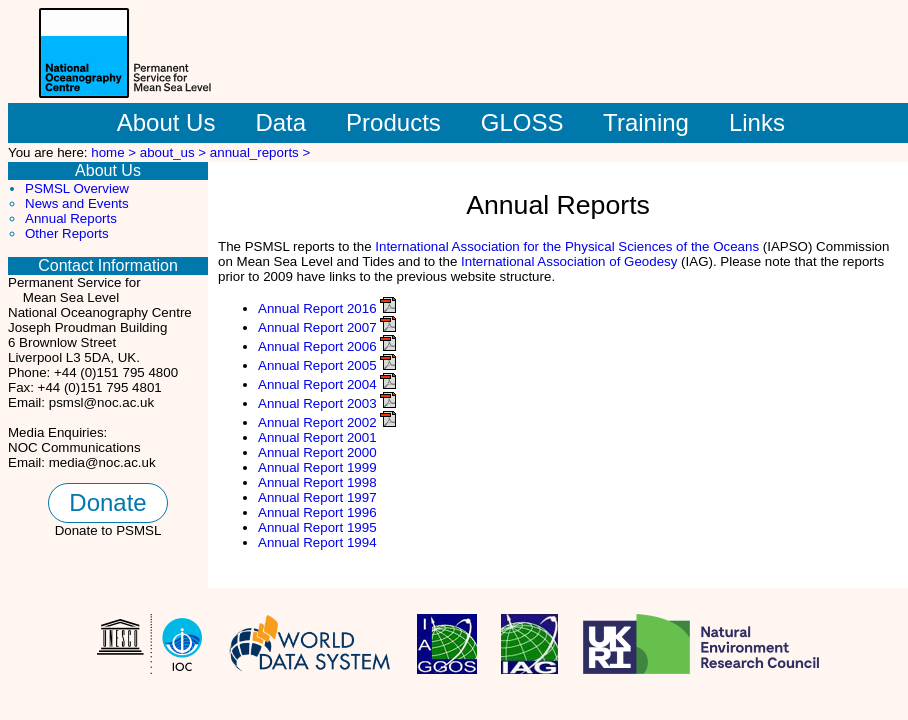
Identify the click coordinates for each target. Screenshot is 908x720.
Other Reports (67, 233)
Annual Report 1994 (317, 542)
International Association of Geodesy (569, 261)
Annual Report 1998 (317, 482)
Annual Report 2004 (317, 384)
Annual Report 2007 (317, 327)
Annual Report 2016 (317, 308)
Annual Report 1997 (317, 497)
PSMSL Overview (77, 188)
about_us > (175, 152)
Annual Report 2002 (317, 422)
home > (115, 152)
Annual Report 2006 (317, 346)
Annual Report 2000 (317, 452)
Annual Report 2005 (317, 365)
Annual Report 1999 (317, 467)
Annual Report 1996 (317, 512)
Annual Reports (71, 218)
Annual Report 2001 (317, 437)
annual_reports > (260, 152)
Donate (107, 502)
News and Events (77, 203)
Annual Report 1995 (317, 527)
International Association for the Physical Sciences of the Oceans (567, 246)
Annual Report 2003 (317, 403)
